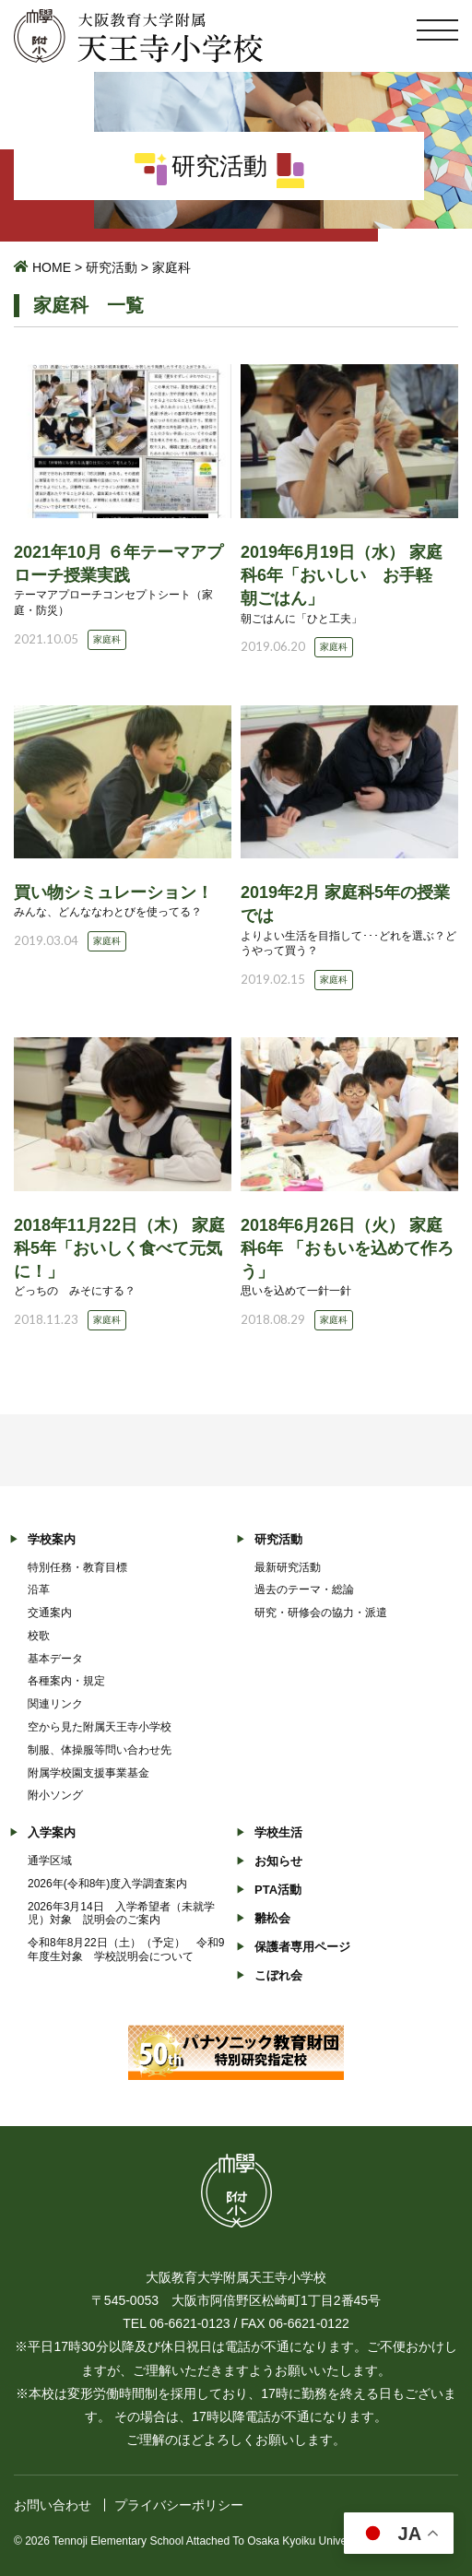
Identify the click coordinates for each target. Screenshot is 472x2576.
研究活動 (111, 267)
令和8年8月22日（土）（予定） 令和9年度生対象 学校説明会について (126, 1949)
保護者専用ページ (302, 1947)
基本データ (55, 1658)
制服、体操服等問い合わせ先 (99, 1749)
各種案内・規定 (66, 1680)
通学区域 (50, 1860)
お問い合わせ (52, 2505)
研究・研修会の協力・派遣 (320, 1612)
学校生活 (278, 1832)
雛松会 (272, 1918)
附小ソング (55, 1795)
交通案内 (50, 1612)
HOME (51, 267)
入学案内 (52, 1832)
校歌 (39, 1635)
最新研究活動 (287, 1567)
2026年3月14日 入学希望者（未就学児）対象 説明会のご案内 (121, 1913)
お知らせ (278, 1861)
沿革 (39, 1589)
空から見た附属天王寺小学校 (99, 1726)
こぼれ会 (278, 1975)
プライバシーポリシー (178, 2505)
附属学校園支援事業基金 (88, 1773)
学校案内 (52, 1539)
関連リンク (55, 1703)
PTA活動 (277, 1890)
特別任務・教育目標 (77, 1567)
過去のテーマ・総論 (304, 1589)
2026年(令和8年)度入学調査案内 (107, 1883)
